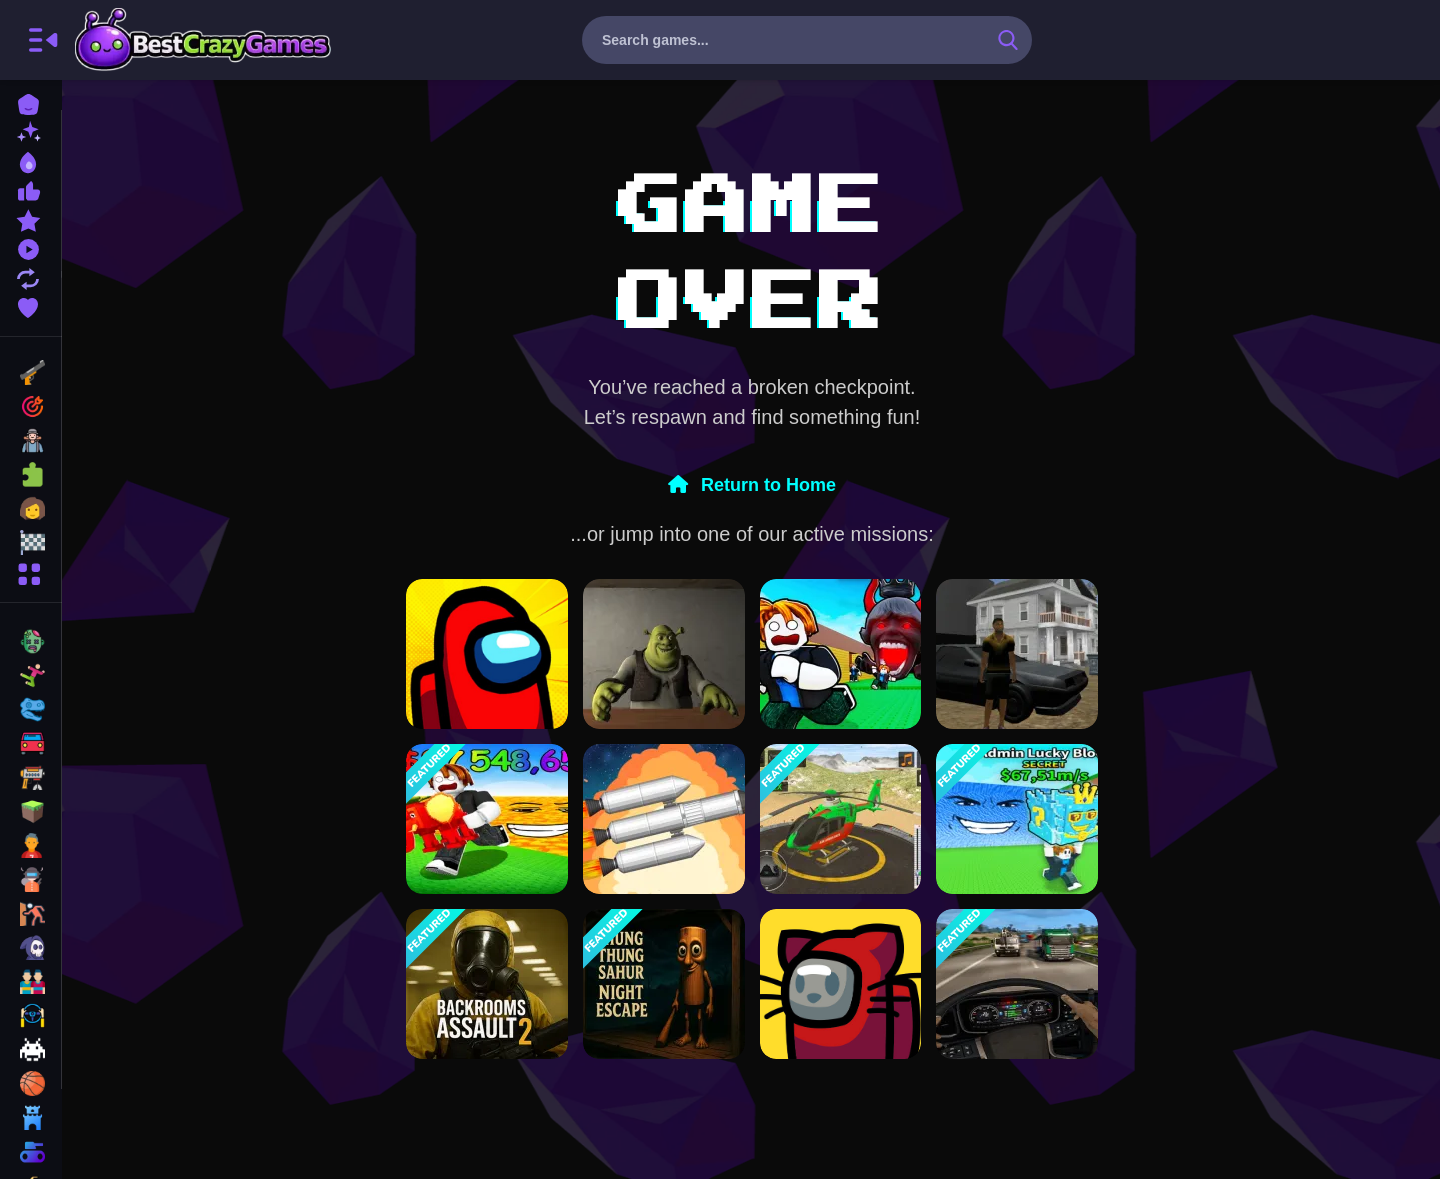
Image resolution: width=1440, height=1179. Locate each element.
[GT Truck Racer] (1017, 984)
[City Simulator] (1017, 654)
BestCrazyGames (203, 40)
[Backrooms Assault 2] (487, 984)
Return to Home (752, 485)
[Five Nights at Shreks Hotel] (664, 654)
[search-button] (1008, 40)
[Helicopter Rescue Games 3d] (841, 819)
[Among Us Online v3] (841, 984)
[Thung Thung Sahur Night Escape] (664, 984)
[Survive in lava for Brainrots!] (487, 819)
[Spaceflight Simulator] (664, 819)
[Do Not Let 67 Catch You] (841, 654)
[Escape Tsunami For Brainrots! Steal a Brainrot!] (1017, 819)
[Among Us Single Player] (487, 654)
